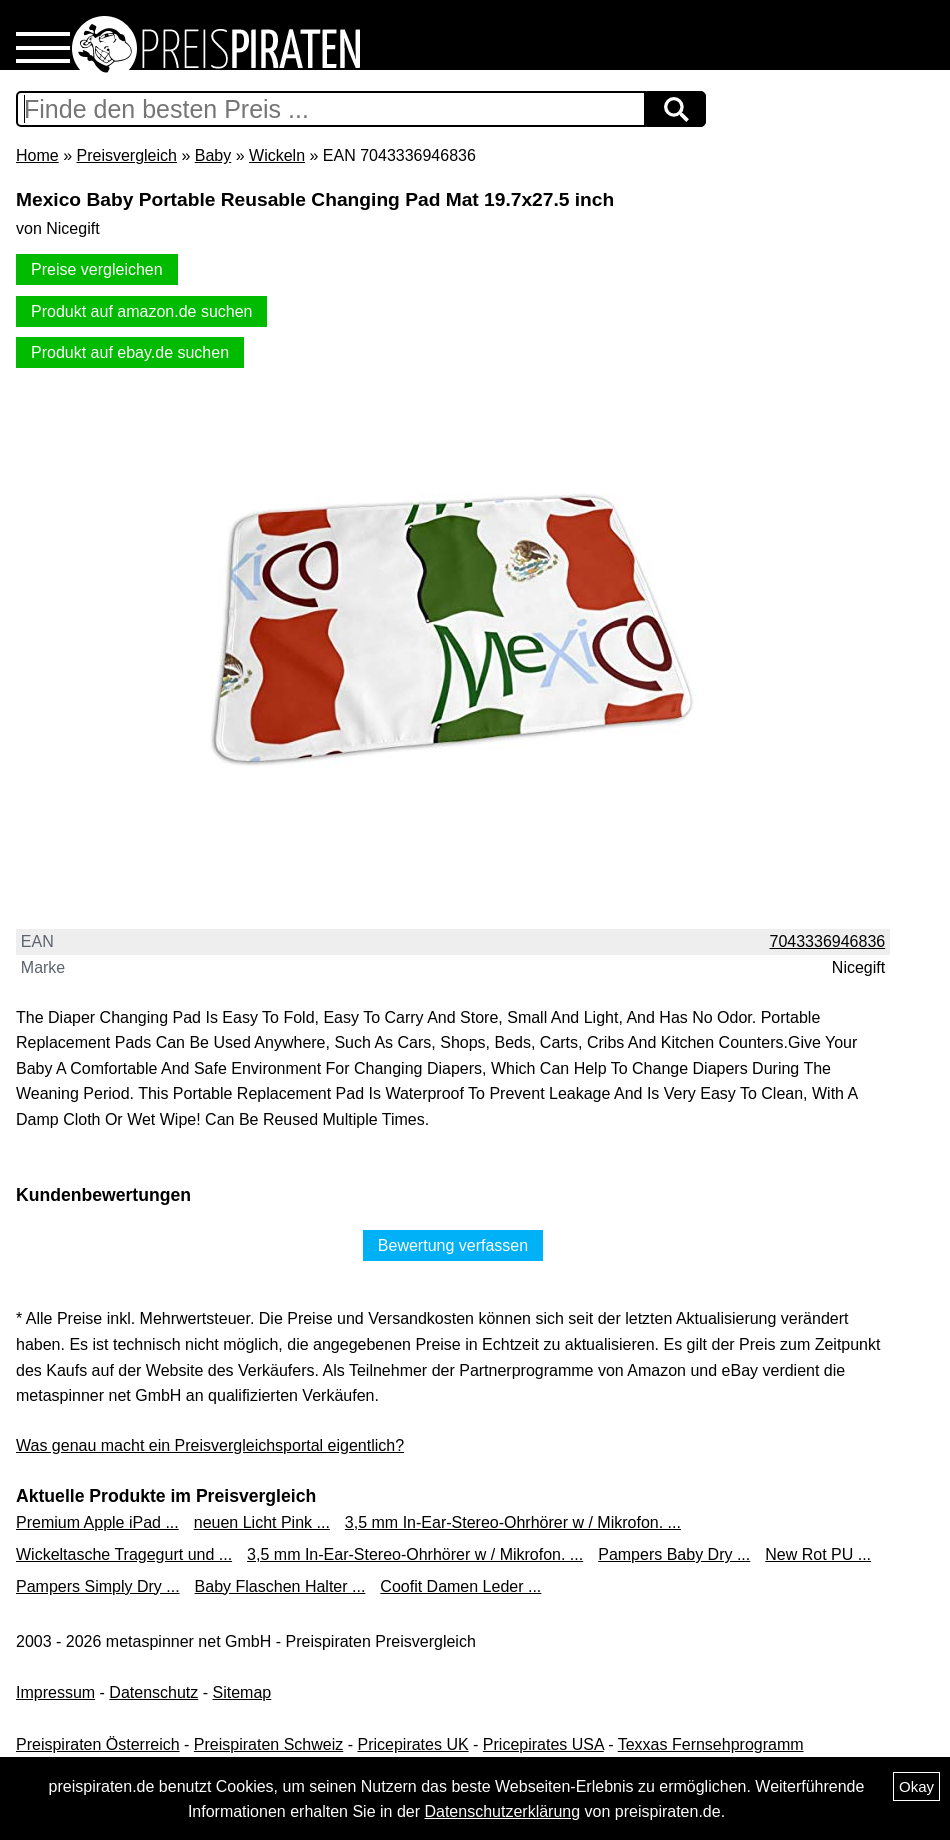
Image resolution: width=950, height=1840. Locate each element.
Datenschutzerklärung (502, 1811)
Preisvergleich (126, 155)
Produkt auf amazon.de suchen (141, 311)
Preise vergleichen (97, 269)
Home (37, 155)
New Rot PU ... (818, 1554)
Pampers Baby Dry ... (674, 1554)
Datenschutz (153, 1692)
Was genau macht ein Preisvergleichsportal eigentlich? (210, 1445)
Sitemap (242, 1692)
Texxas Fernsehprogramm (711, 1744)
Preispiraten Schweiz (268, 1744)
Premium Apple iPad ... (97, 1522)
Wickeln (277, 155)
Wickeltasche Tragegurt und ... (124, 1554)
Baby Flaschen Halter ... (280, 1586)
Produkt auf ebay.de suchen (130, 352)
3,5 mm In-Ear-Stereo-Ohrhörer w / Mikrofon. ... (513, 1522)
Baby (213, 155)
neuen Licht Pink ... (262, 1522)
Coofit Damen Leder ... (460, 1586)
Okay (916, 1786)
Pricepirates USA (543, 1744)
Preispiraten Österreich (98, 1744)
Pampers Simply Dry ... (98, 1586)
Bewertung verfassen (453, 1245)
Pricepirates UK (412, 1744)
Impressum (55, 1692)
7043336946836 (828, 941)
